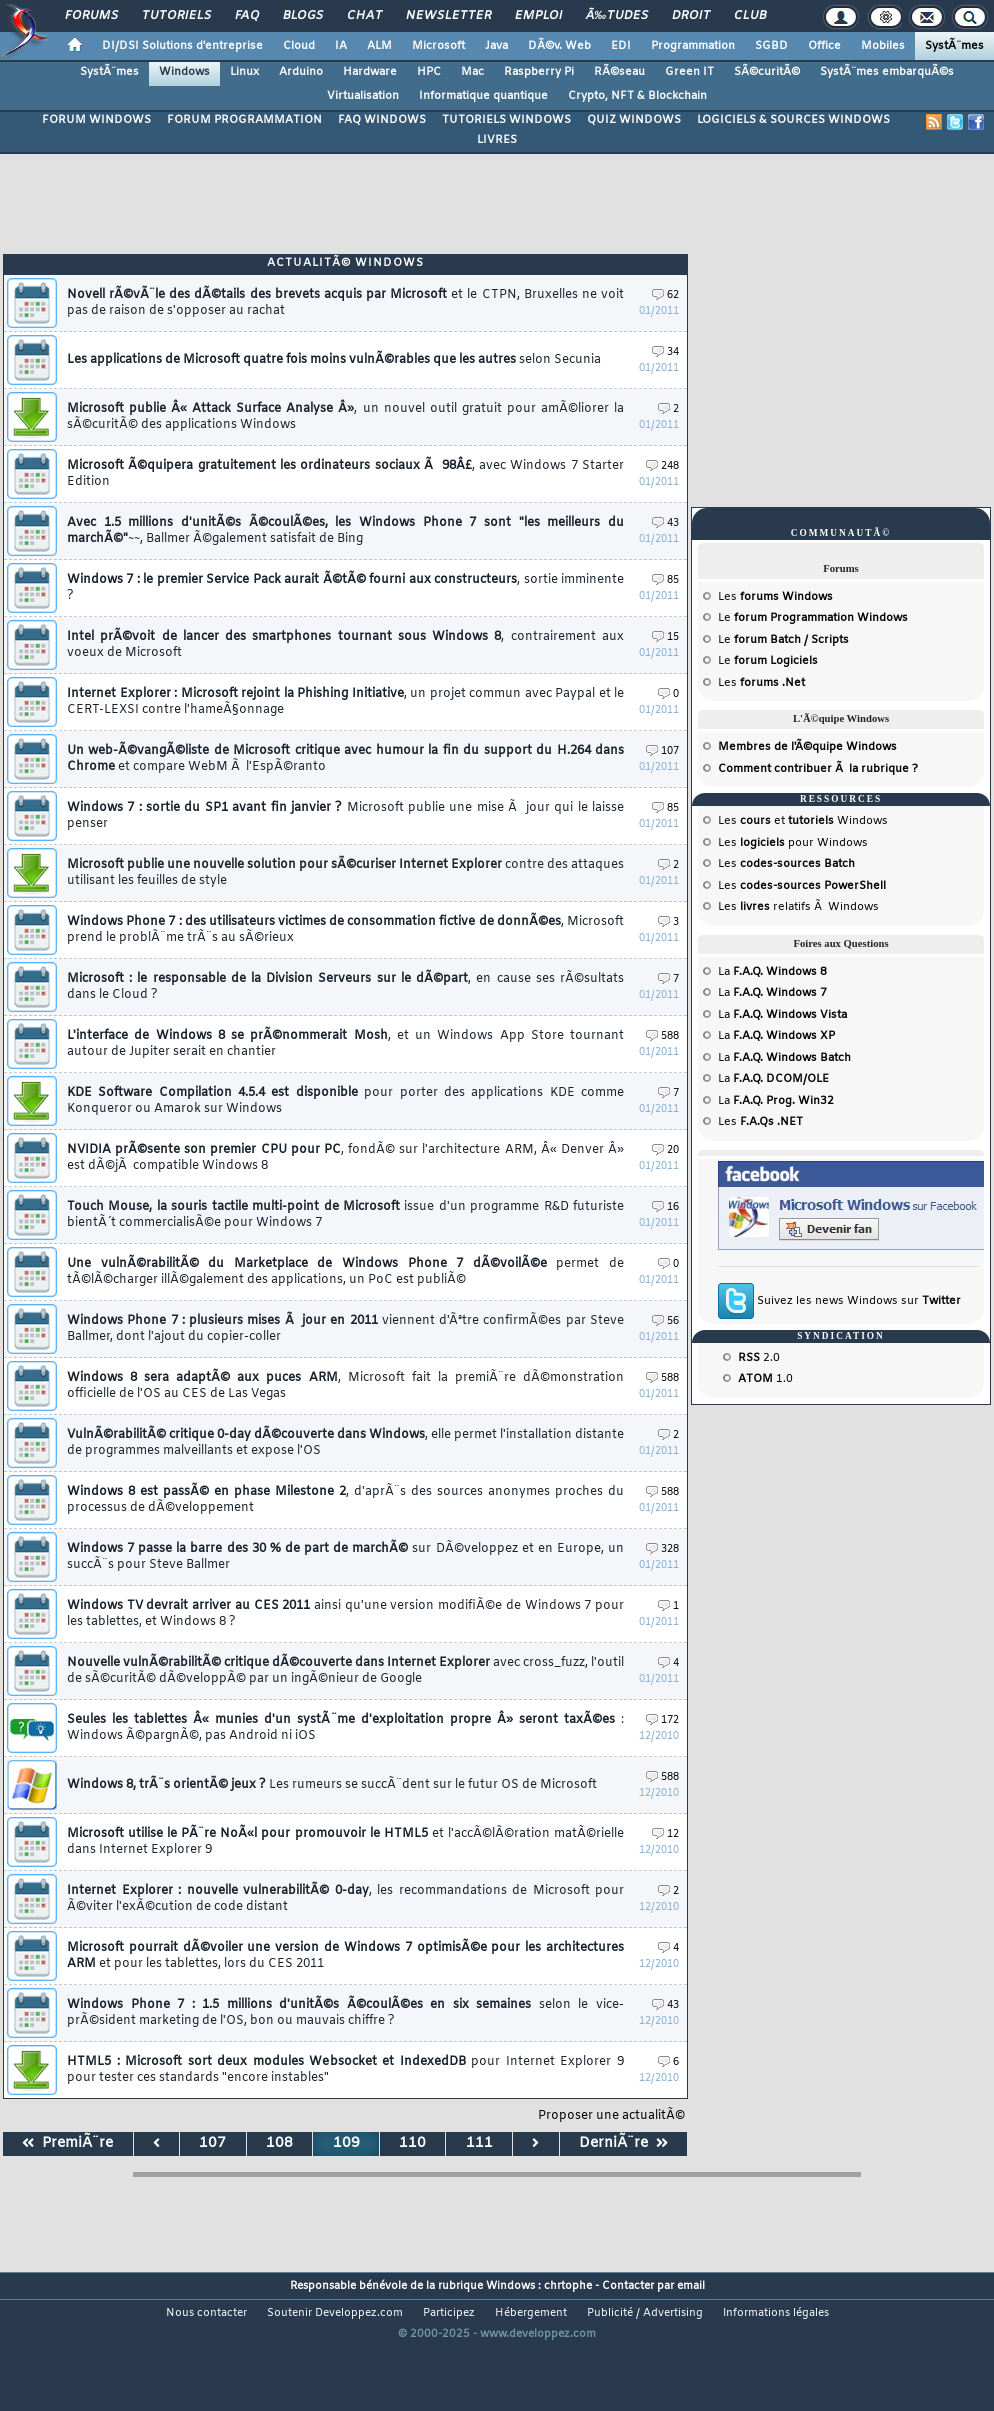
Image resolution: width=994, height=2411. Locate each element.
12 (665, 1834)
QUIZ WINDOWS (634, 120)
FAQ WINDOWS (382, 120)
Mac (472, 72)
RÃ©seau (619, 72)
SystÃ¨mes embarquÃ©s (887, 72)
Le (813, 618)
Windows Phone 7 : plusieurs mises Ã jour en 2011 (345, 1329)
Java (496, 46)
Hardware (370, 72)
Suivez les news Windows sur (859, 1301)
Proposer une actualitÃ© (611, 2116)
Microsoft (438, 46)
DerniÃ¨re (623, 2143)
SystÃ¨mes (954, 46)
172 (662, 1720)
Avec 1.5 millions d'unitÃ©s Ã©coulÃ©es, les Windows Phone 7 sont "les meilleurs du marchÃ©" (345, 531)
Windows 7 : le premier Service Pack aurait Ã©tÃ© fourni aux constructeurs (345, 588)
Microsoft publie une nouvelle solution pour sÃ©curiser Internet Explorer (345, 873)
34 (665, 352)
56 (665, 1321)
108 (279, 2143)
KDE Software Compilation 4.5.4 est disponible (345, 1101)
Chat (364, 16)
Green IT (689, 72)
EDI (621, 46)
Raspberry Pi (539, 72)
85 (665, 580)
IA (341, 46)
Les (775, 597)
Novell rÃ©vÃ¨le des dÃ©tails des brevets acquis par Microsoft (345, 303)
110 (412, 2143)
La (772, 972)
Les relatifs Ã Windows (798, 907)
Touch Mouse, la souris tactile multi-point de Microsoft (345, 1215)
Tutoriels (176, 16)
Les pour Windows (793, 843)
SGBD (771, 46)
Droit (691, 16)
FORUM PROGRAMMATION (244, 120)
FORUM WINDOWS (96, 120)
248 (662, 466)
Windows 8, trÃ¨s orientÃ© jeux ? (332, 1785)
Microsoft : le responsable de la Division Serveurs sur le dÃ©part (345, 987)
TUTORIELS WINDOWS (506, 120)
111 (479, 2143)
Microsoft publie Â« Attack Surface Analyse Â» (345, 417)
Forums (91, 16)
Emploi (538, 16)
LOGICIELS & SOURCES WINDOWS (793, 120)
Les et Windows (803, 821)
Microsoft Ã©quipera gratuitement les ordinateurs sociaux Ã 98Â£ (345, 474)
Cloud (299, 46)
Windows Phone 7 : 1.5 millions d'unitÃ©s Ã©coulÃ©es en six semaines (345, 2013)
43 (665, 523)
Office (824, 46)
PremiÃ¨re (67, 2143)
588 (662, 1036)
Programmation (693, 46)
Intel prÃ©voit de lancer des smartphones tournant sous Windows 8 (345, 645)
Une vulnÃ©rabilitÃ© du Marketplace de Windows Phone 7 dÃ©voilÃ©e (345, 1272)
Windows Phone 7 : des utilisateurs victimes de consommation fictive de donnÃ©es (345, 930)
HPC (429, 72)
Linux (244, 72)
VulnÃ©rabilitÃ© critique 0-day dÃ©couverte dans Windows (345, 1443)
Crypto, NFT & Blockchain (637, 96)
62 (665, 295)
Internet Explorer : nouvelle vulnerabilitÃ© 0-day (345, 1899)
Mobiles (883, 46)
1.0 (765, 1379)
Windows (184, 72)
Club (750, 16)
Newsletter (448, 16)
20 (665, 1150)
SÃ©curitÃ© (767, 72)
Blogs (303, 16)
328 (662, 1549)
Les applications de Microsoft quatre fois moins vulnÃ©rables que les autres (334, 360)
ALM (379, 46)
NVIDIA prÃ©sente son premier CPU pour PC (345, 1158)
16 (665, 1207)
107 (662, 751)
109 (346, 2143)
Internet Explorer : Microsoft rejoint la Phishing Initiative (345, 702)
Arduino (301, 72)
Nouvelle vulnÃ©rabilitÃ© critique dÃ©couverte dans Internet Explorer (345, 1671)
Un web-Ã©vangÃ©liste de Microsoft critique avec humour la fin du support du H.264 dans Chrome (345, 759)
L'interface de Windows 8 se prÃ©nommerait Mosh (345, 1044)
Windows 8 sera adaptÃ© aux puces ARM (345, 1386)
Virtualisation (363, 96)
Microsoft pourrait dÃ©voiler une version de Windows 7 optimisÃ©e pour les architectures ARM (345, 1956)
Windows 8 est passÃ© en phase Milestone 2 (345, 1500)
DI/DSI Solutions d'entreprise (182, 46)
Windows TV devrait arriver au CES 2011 (345, 1614)
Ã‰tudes (617, 16)
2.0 (759, 1358)
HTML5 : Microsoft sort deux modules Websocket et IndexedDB (345, 2070)
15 (665, 637)
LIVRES (497, 140)
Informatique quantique (483, 96)
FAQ (247, 16)
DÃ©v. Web (559, 46)
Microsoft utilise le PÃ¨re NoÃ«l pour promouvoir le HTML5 (345, 1842)
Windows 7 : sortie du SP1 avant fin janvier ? (345, 816)
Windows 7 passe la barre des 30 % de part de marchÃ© (345, 1557)
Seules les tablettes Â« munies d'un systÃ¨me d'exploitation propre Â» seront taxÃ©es (345, 1728)
